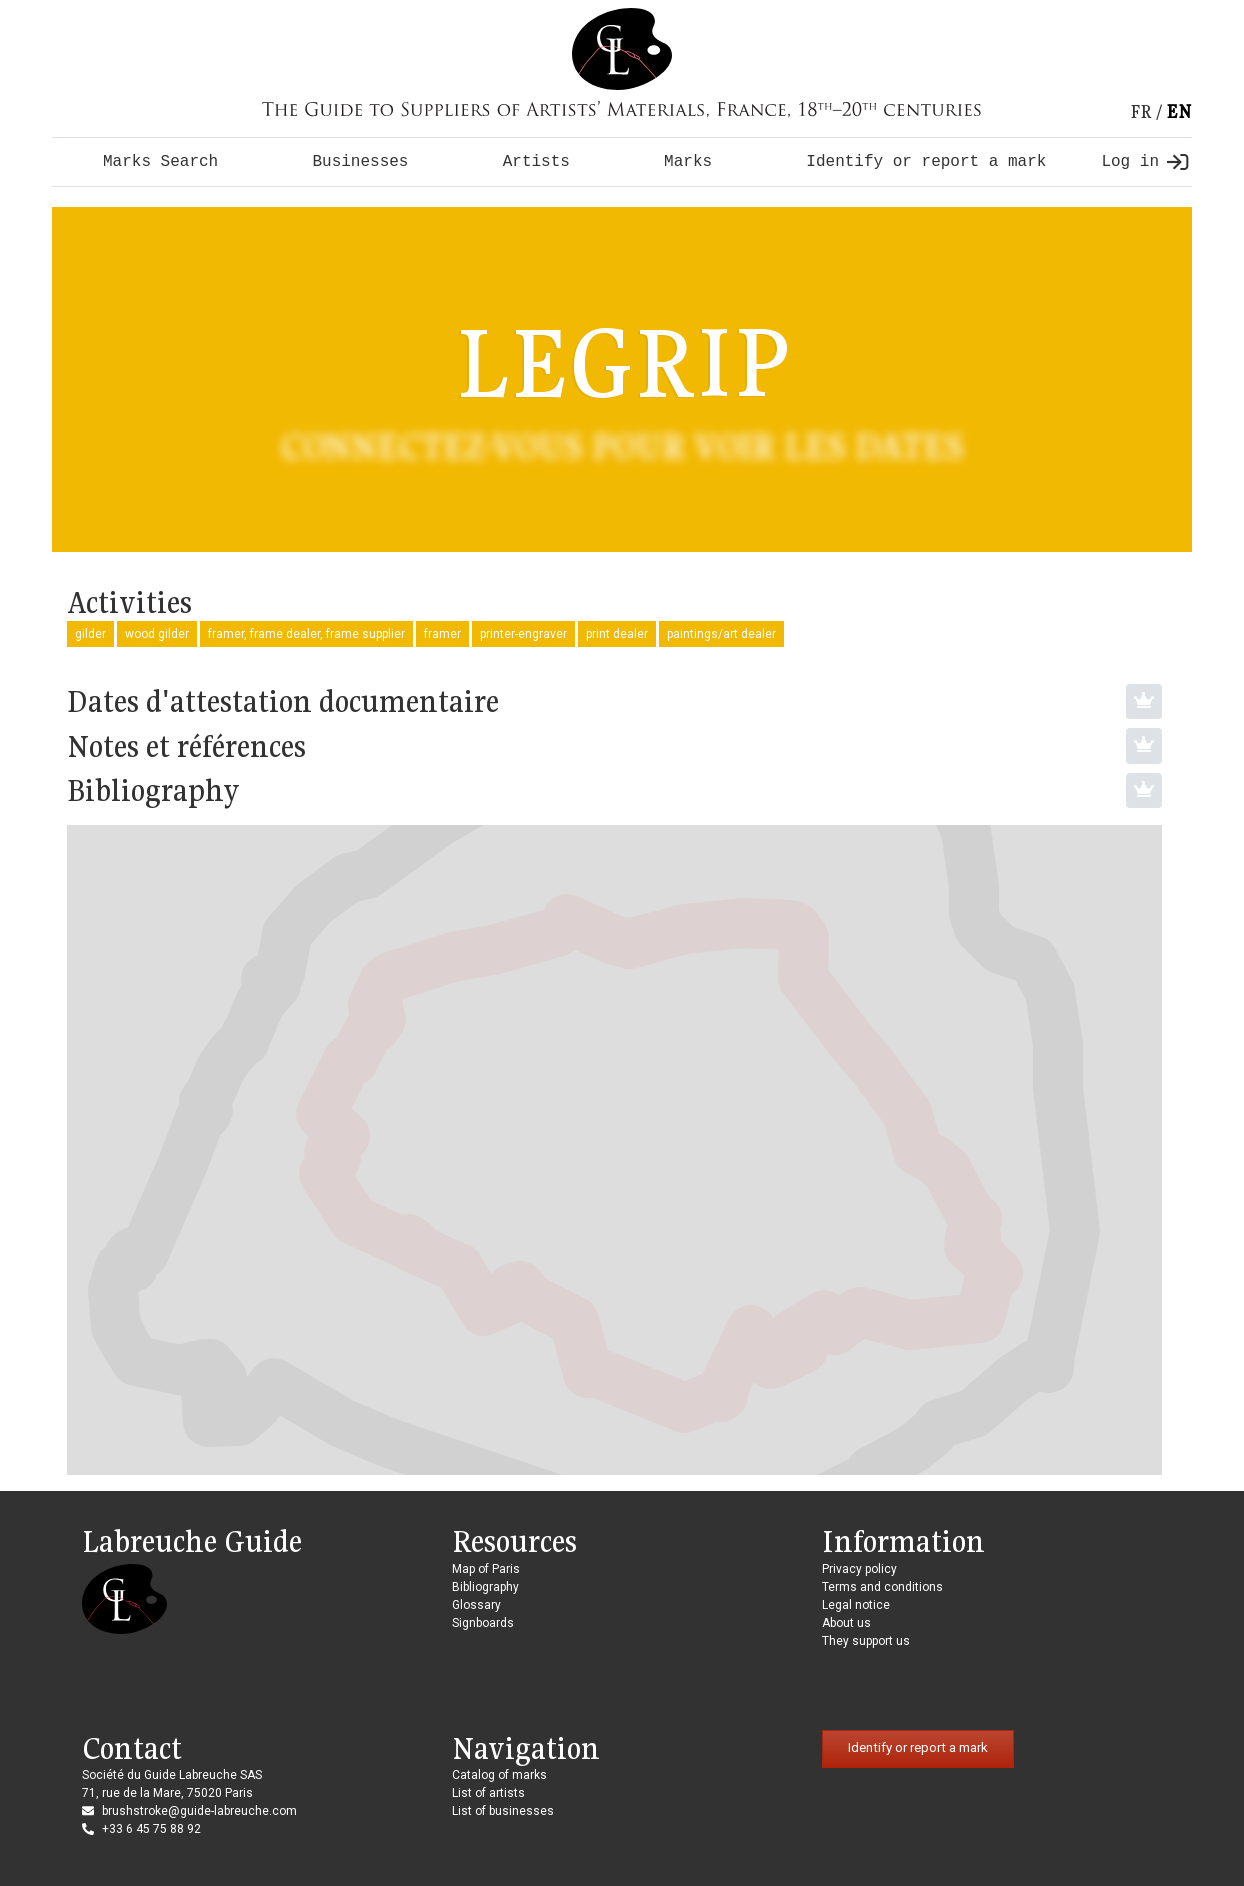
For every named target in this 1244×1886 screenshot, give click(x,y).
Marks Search (160, 162)
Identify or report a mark (926, 162)
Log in (1144, 162)
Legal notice (856, 1605)
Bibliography (485, 1587)
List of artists (488, 1793)
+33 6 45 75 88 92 (151, 1829)
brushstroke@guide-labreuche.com (199, 1811)
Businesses (360, 162)
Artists (536, 162)
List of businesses (503, 1811)
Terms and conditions (882, 1587)
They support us (866, 1641)
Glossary (476, 1605)
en (1179, 111)
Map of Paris (486, 1569)
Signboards (483, 1623)
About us (846, 1623)
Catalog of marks (499, 1775)
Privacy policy (859, 1569)
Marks (688, 162)
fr (1141, 111)
